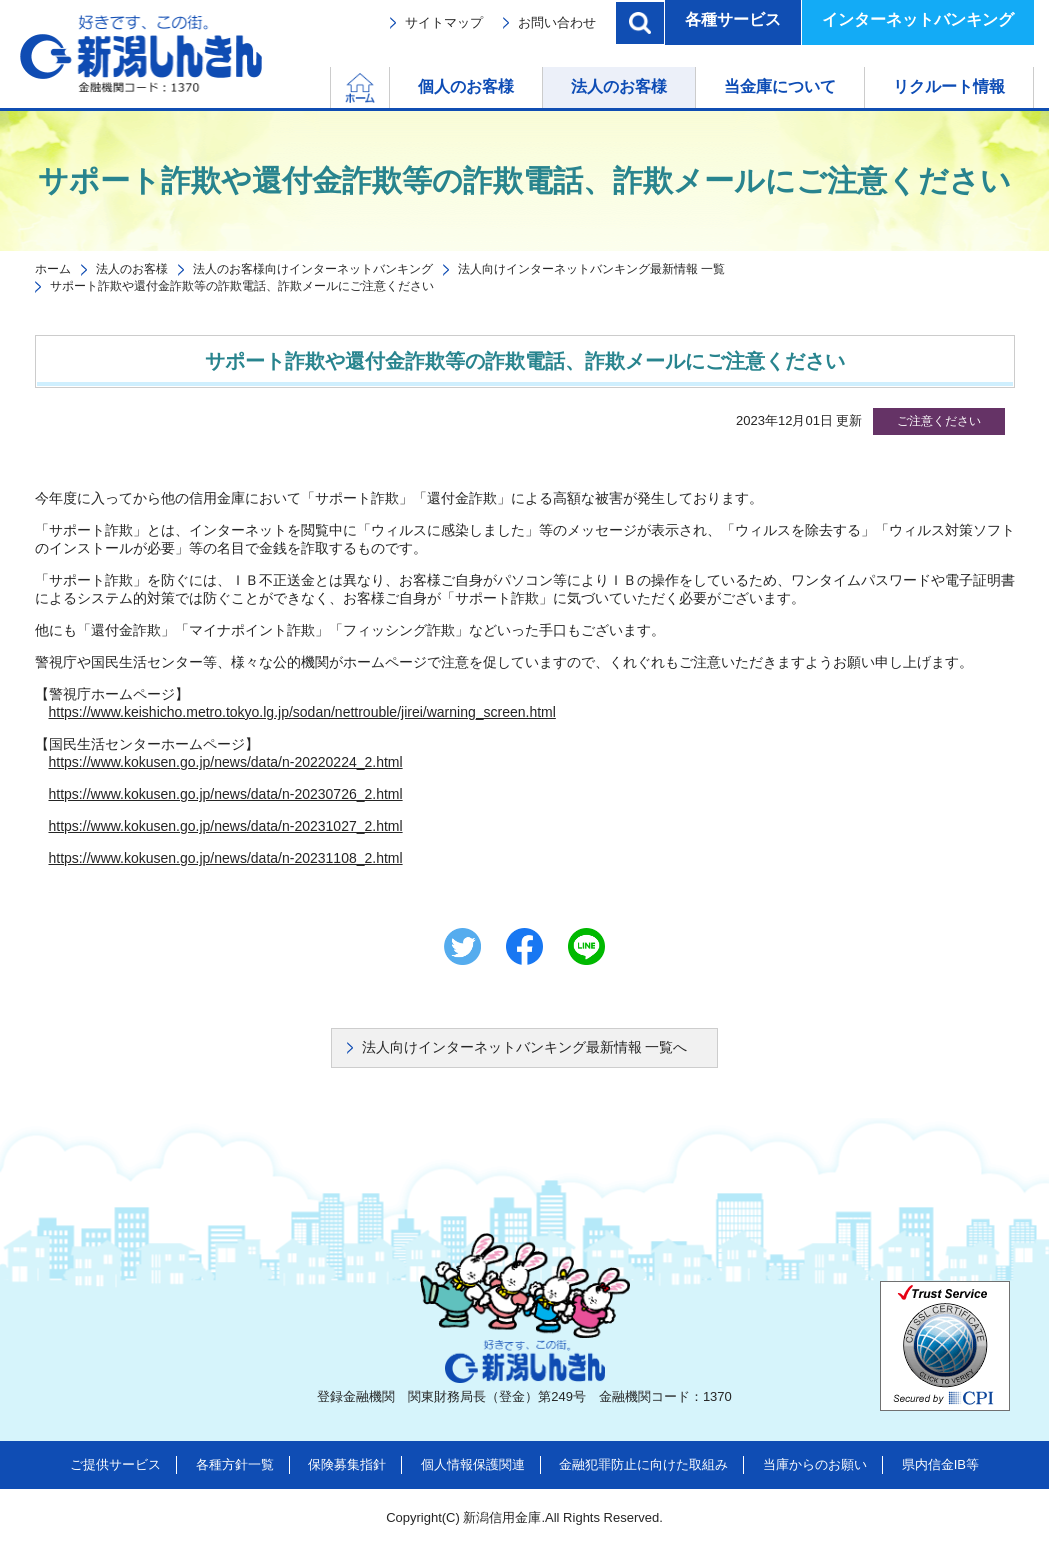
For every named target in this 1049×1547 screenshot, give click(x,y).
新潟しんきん (141, 54)
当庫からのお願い (815, 1464)
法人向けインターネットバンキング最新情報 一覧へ (525, 1047)
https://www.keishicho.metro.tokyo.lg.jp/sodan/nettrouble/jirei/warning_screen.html (302, 712)
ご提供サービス (115, 1464)
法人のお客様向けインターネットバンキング (313, 269)
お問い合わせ (557, 22)
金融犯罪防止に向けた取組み (643, 1464)
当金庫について (780, 86)
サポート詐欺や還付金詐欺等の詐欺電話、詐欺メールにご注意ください (242, 286)
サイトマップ (444, 22)
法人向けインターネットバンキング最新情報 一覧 (591, 269)
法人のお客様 (619, 86)
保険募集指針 (347, 1464)
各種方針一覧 (235, 1464)
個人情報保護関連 (473, 1464)
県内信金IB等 (940, 1464)
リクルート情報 (949, 86)
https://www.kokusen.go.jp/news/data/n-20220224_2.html (226, 762)
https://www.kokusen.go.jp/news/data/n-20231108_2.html (226, 858)
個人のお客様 (466, 86)
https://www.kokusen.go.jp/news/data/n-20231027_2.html (226, 826)
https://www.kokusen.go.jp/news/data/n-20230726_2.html (226, 794)
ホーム (389, 86)
